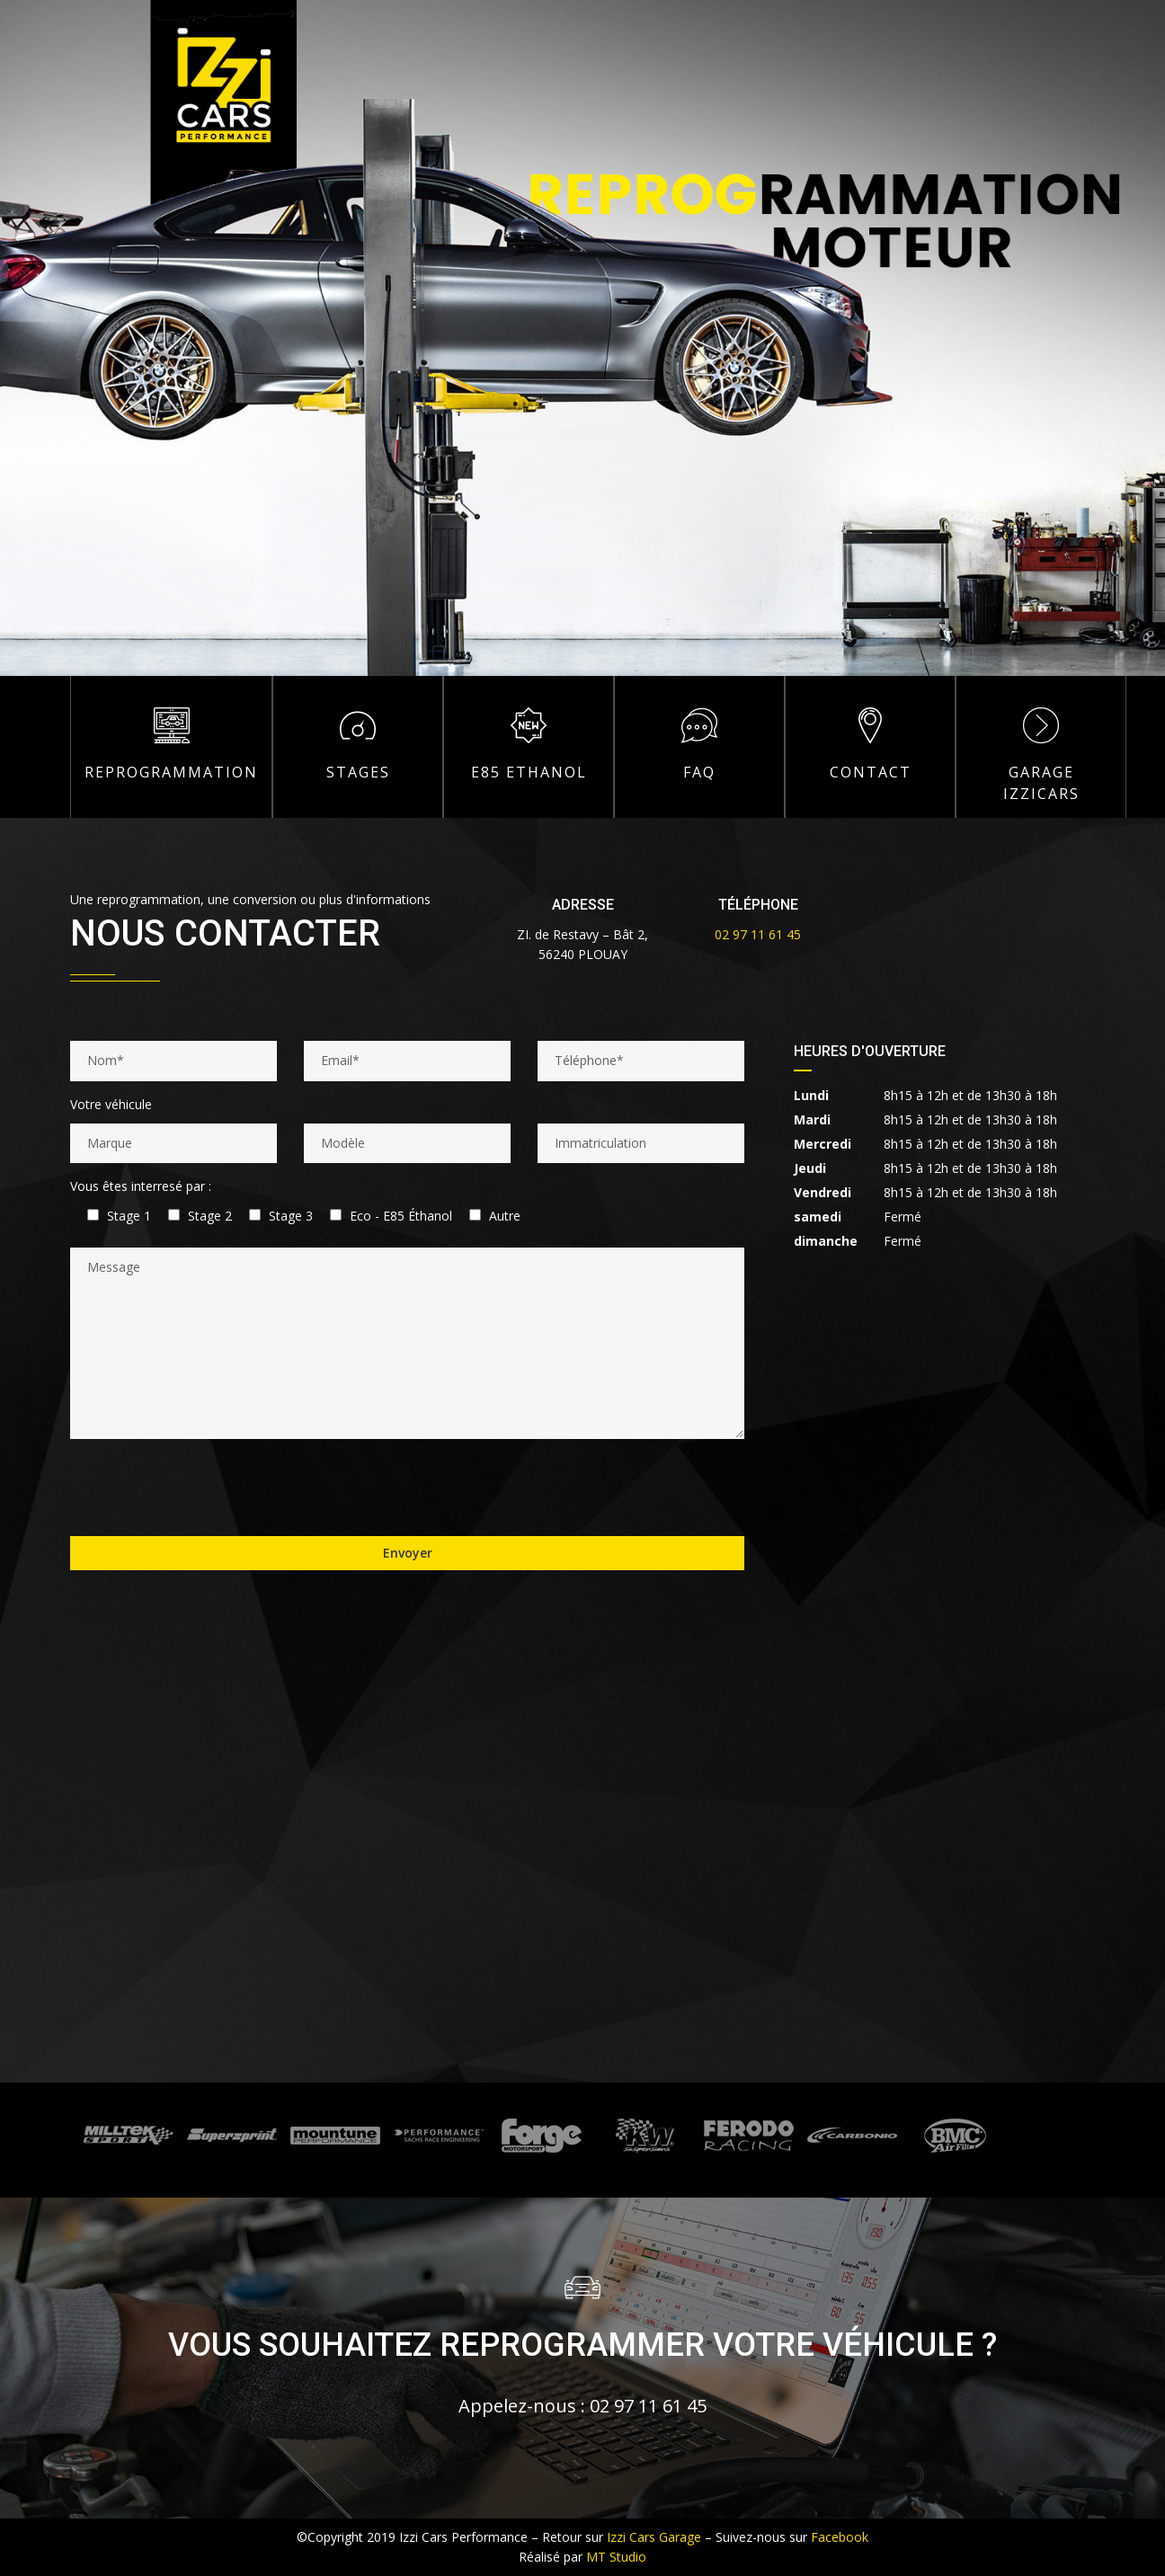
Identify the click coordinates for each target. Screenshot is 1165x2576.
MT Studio (616, 2556)
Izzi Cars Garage (654, 2536)
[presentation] (206, 1487)
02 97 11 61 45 (758, 934)
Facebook (839, 2536)
